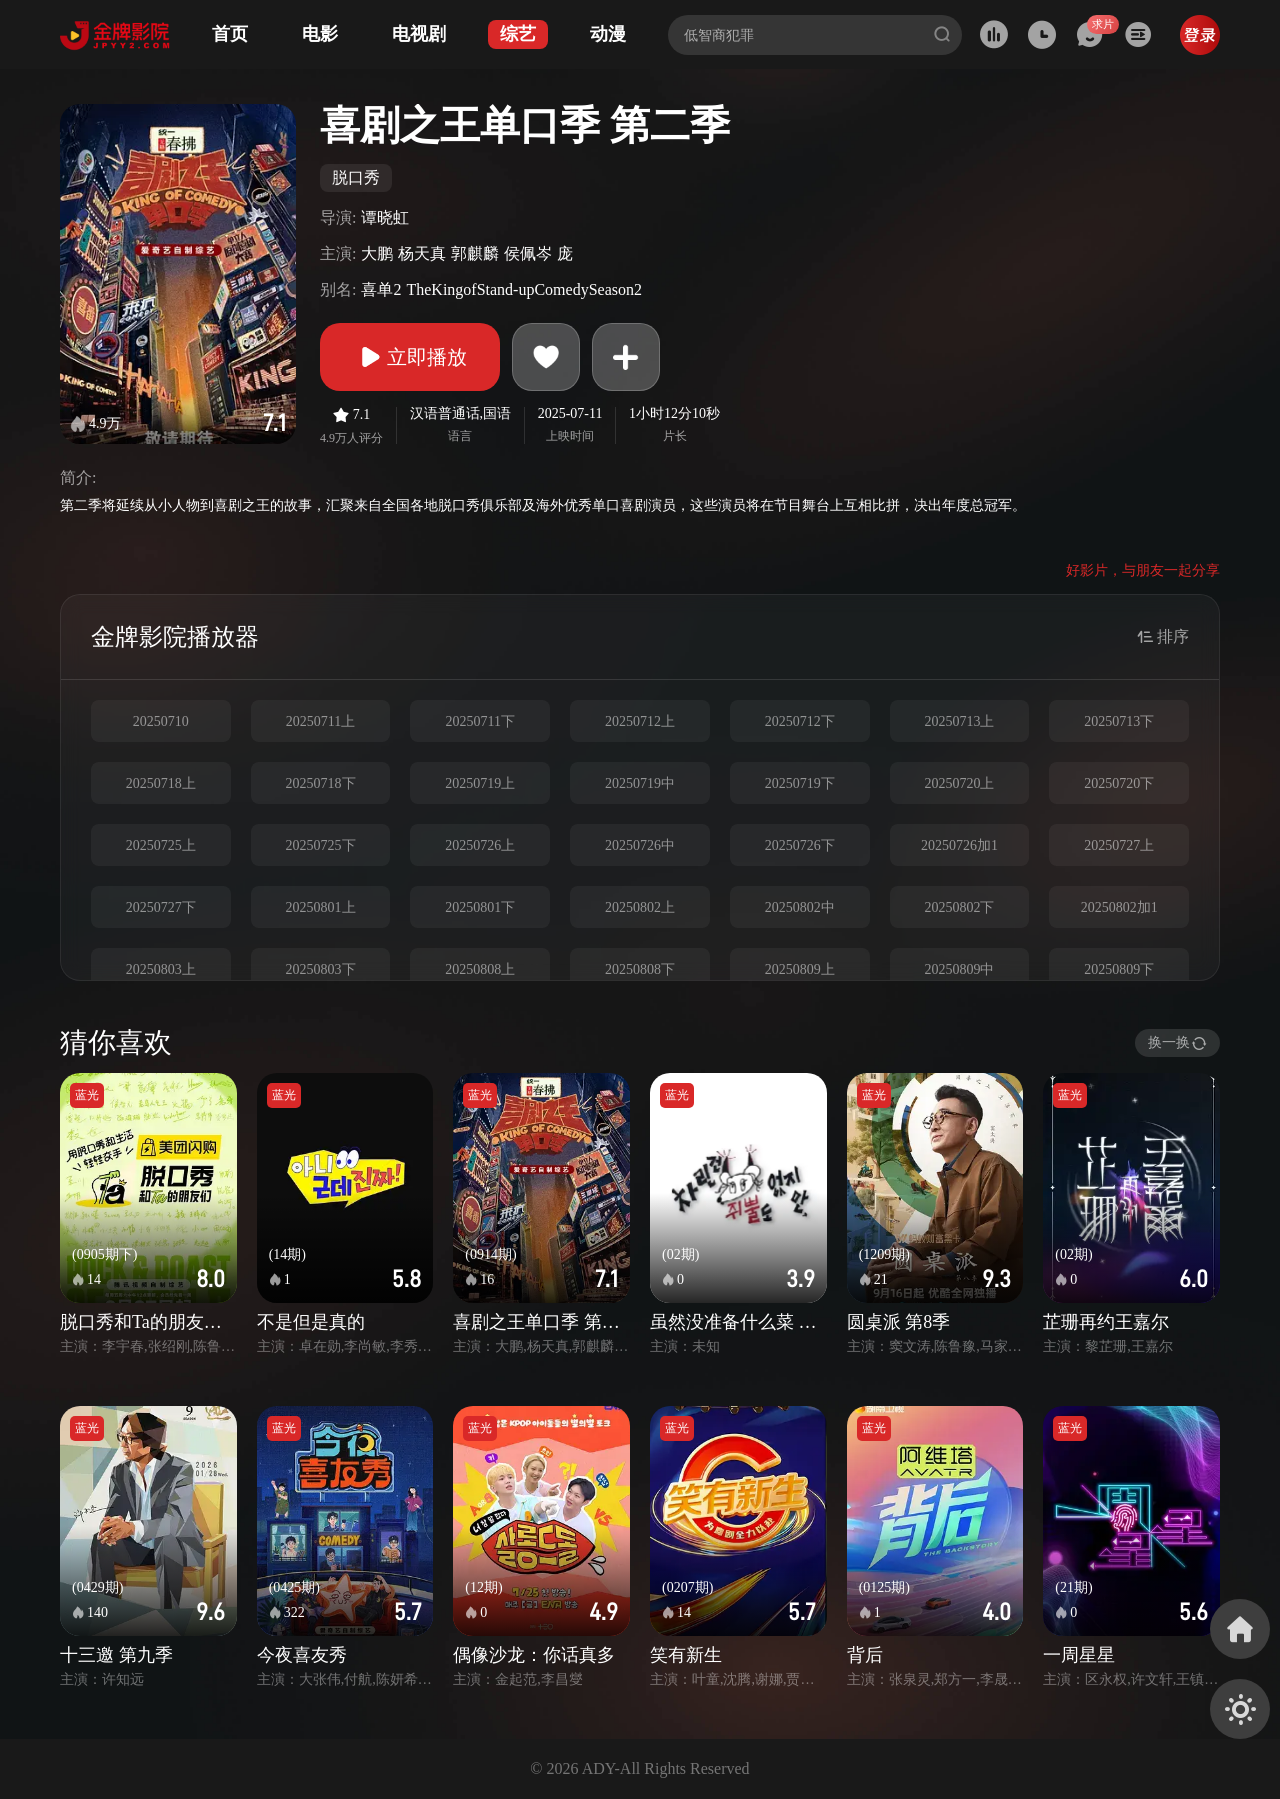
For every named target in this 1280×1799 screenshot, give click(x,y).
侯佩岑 (528, 253)
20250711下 (480, 721)
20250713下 (1119, 721)
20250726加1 (959, 845)
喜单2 (381, 289)
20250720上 (959, 783)
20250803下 (321, 969)
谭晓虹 (385, 217)
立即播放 (410, 357)
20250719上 (480, 783)
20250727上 (1119, 845)
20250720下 (1119, 783)
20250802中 (800, 907)
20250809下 (1119, 969)
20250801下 (480, 907)
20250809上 (800, 969)
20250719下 (800, 783)
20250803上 (161, 969)
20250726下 (800, 845)
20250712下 (800, 721)
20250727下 (161, 907)
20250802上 (640, 907)
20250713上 (959, 721)
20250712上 (640, 721)
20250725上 (161, 845)
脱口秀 (356, 177)
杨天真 (422, 253)
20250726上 (480, 845)
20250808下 (640, 969)
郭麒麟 (475, 253)
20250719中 (640, 783)
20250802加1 (1119, 907)
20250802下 (959, 907)
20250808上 (480, 969)
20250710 (161, 721)
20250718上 (161, 783)
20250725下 (321, 845)
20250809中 (959, 969)
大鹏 (377, 253)
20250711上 (320, 721)
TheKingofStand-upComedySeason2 (524, 289)
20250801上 (321, 907)
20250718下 (321, 783)
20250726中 (640, 845)
